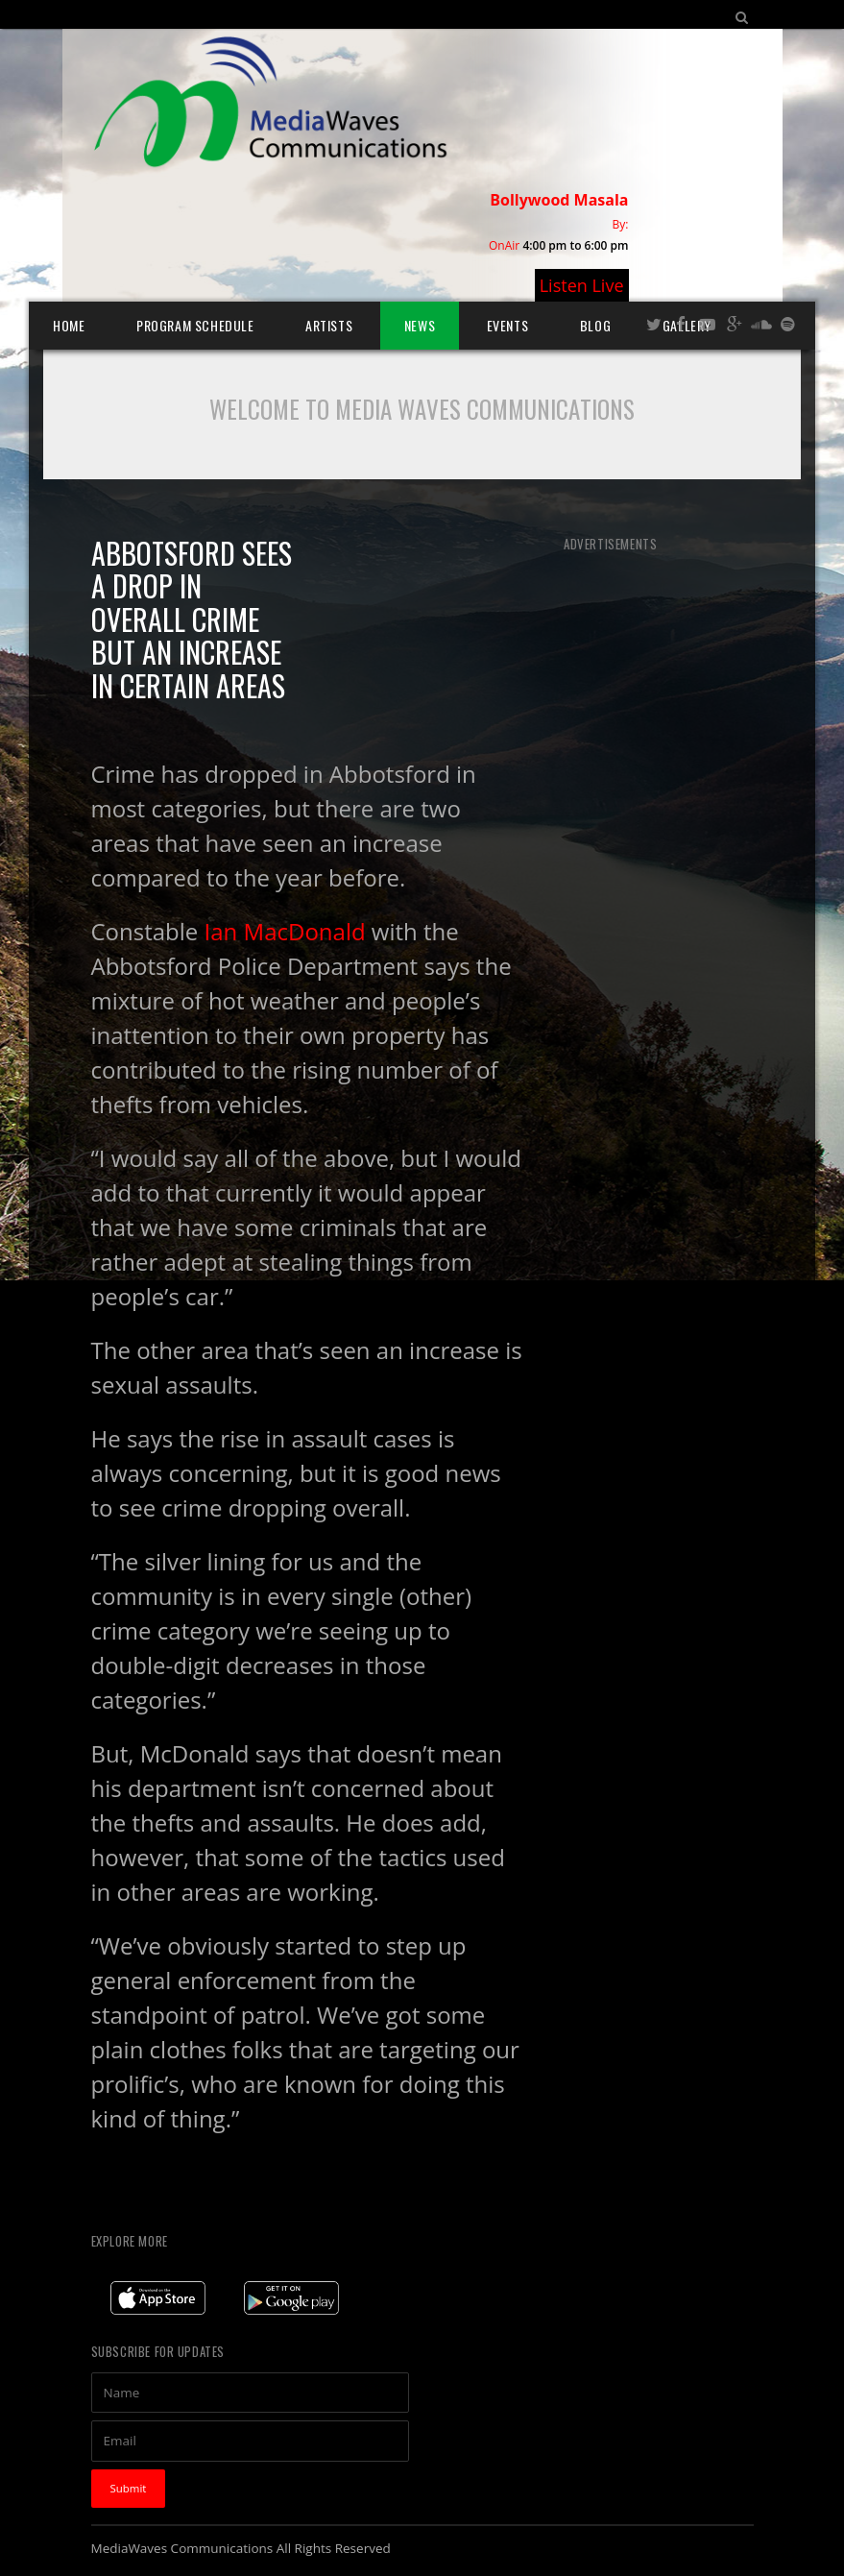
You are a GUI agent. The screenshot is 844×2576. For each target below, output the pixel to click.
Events (508, 325)
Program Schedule (195, 325)
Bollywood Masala (559, 199)
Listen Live (582, 285)
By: (621, 224)
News (419, 325)
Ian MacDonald (288, 931)
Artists (328, 325)
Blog (595, 325)
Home (68, 325)
